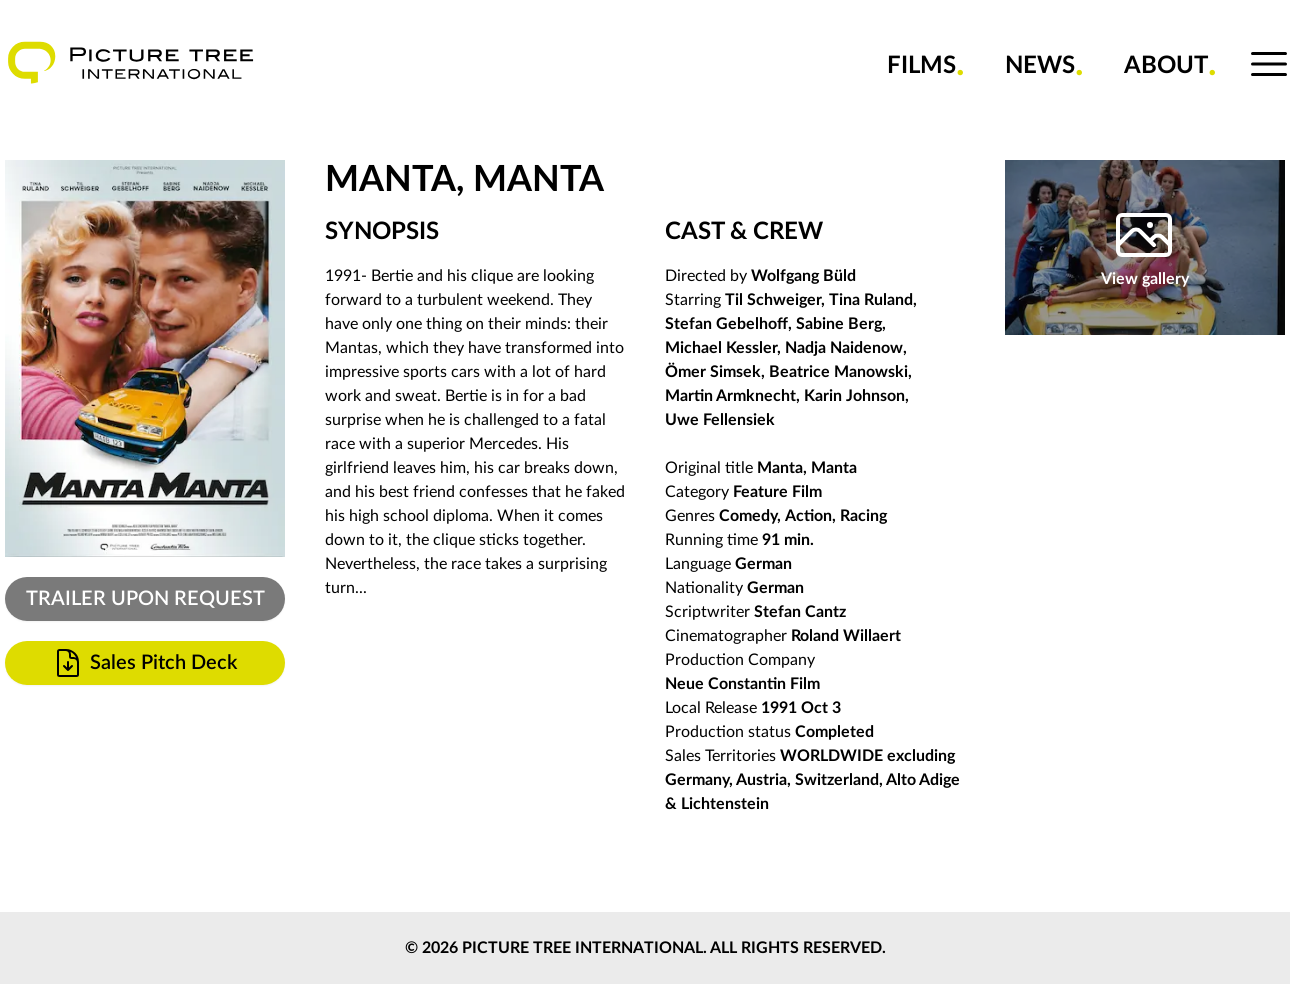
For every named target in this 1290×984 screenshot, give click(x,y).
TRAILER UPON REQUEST (145, 599)
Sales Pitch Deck (144, 663)
